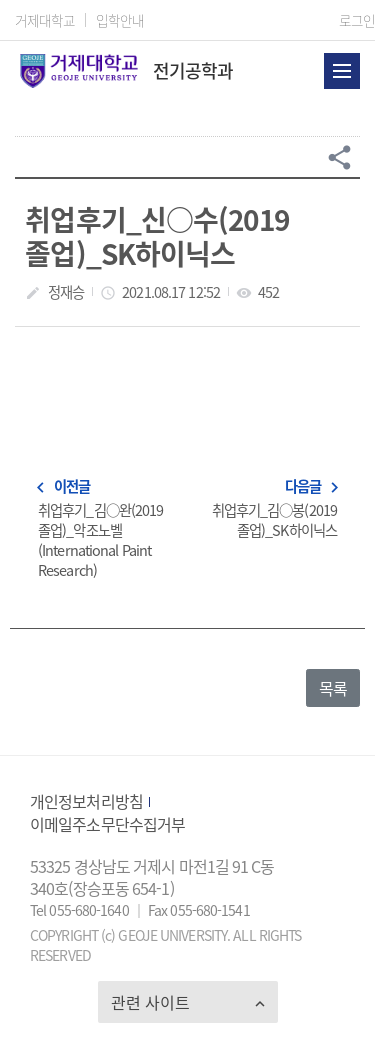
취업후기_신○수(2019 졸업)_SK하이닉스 (156, 236)
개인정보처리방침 (86, 801)
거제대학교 (45, 20)
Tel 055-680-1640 (81, 910)
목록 (333, 688)
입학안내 (120, 20)
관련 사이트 (150, 1002)
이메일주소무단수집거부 (107, 824)
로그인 (357, 20)
